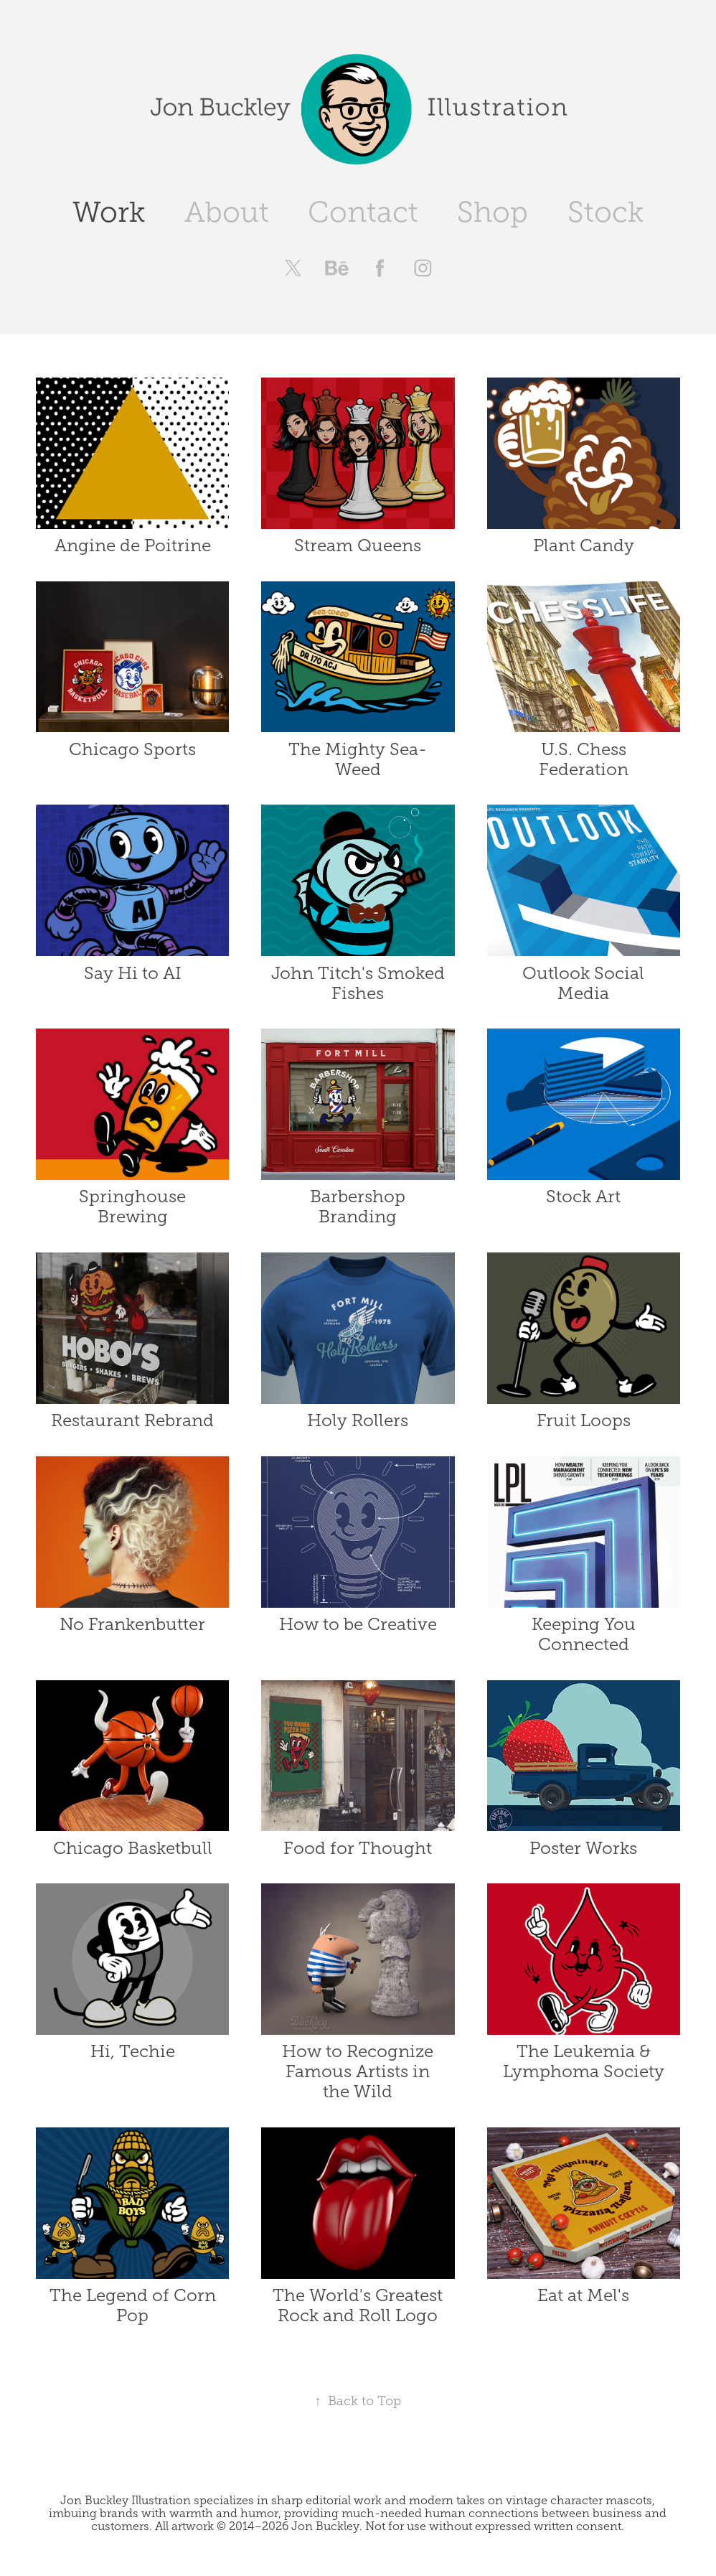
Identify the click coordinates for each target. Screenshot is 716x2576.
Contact (363, 212)
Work (108, 212)
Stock (605, 212)
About (226, 212)
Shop (492, 212)
